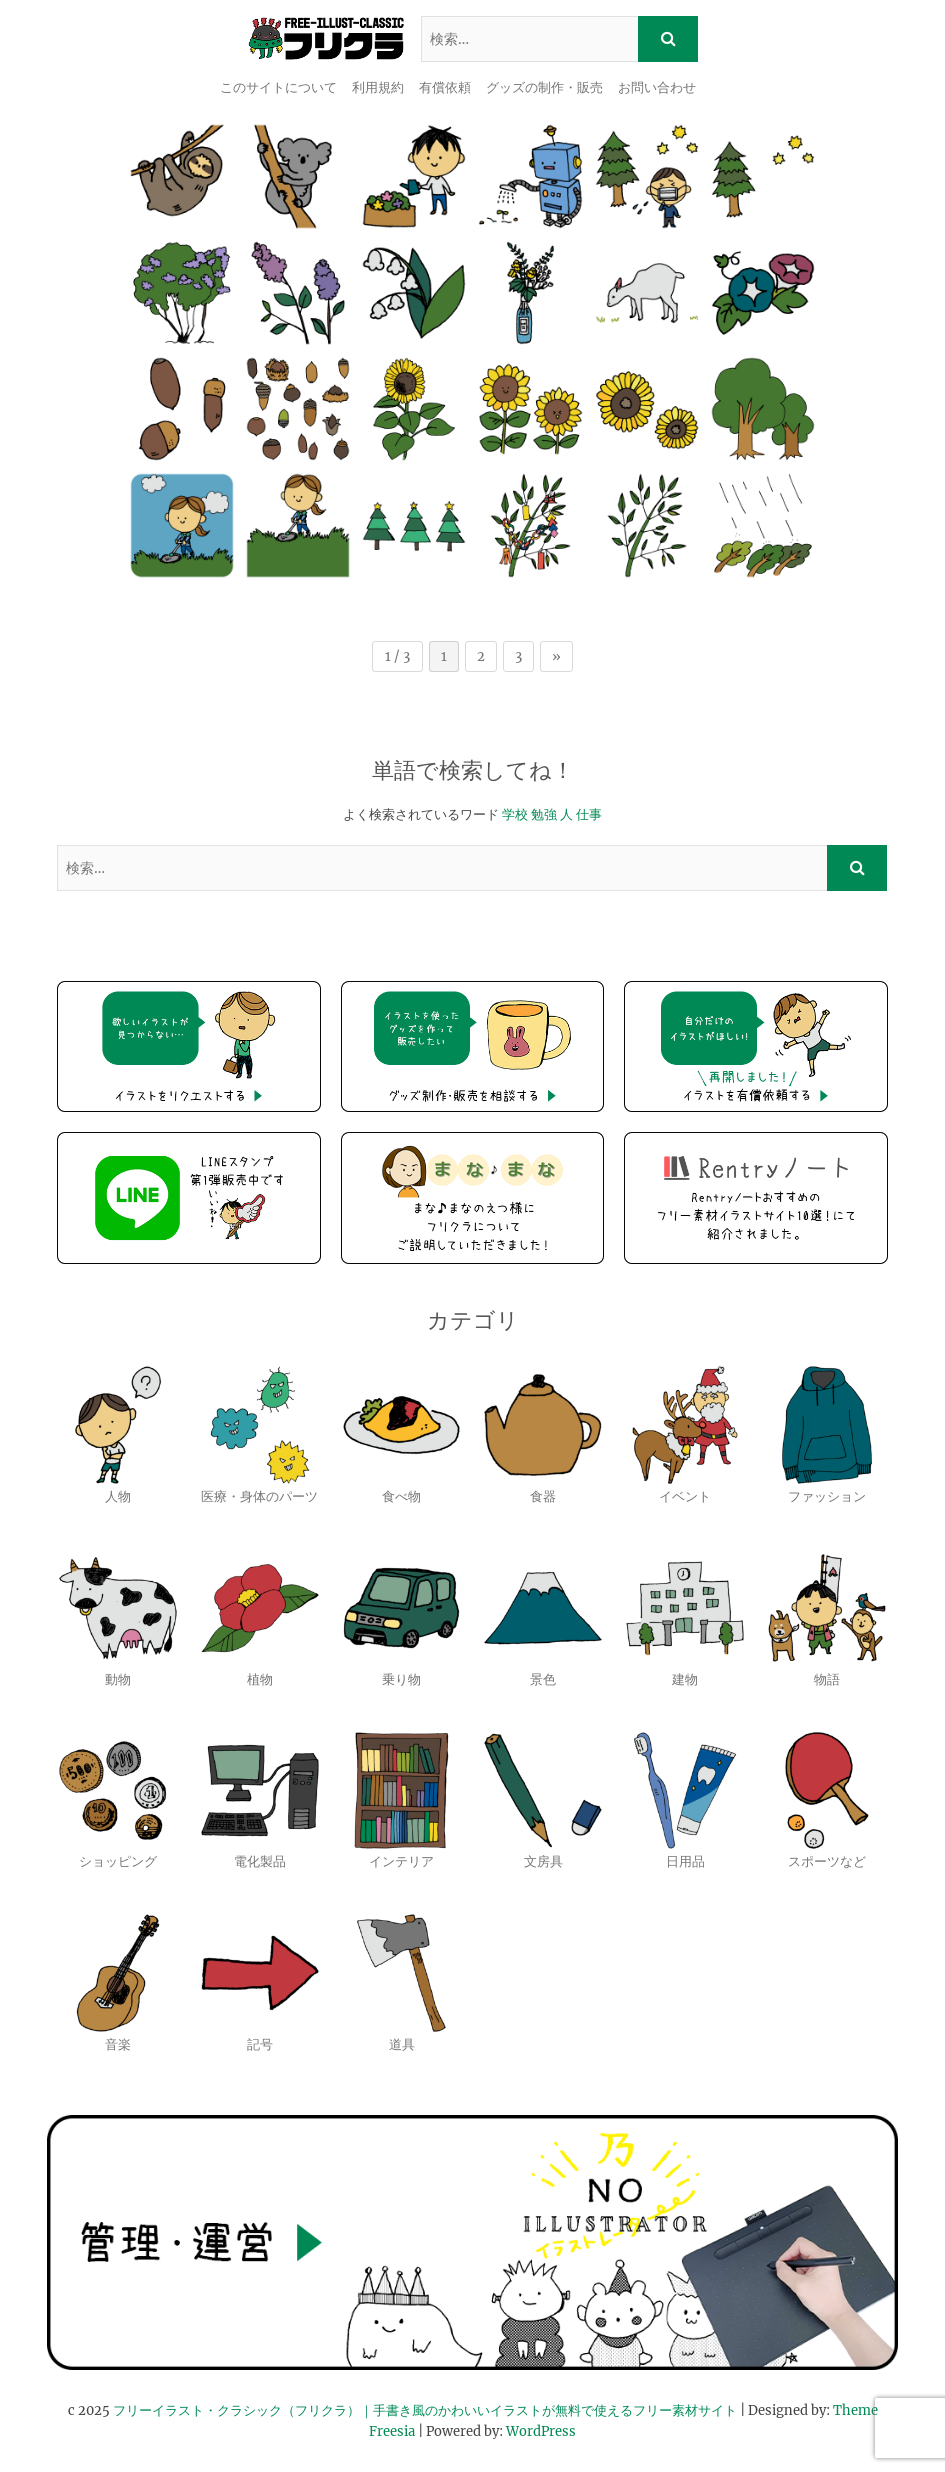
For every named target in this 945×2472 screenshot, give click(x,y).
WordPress (541, 2431)
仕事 (589, 814)
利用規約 (378, 87)
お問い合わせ (657, 87)
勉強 (544, 814)
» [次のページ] (556, 656)
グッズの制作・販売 (544, 87)
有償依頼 (445, 87)
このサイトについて (278, 87)
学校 (515, 814)
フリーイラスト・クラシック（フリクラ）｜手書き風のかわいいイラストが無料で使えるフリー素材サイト (425, 2410)
